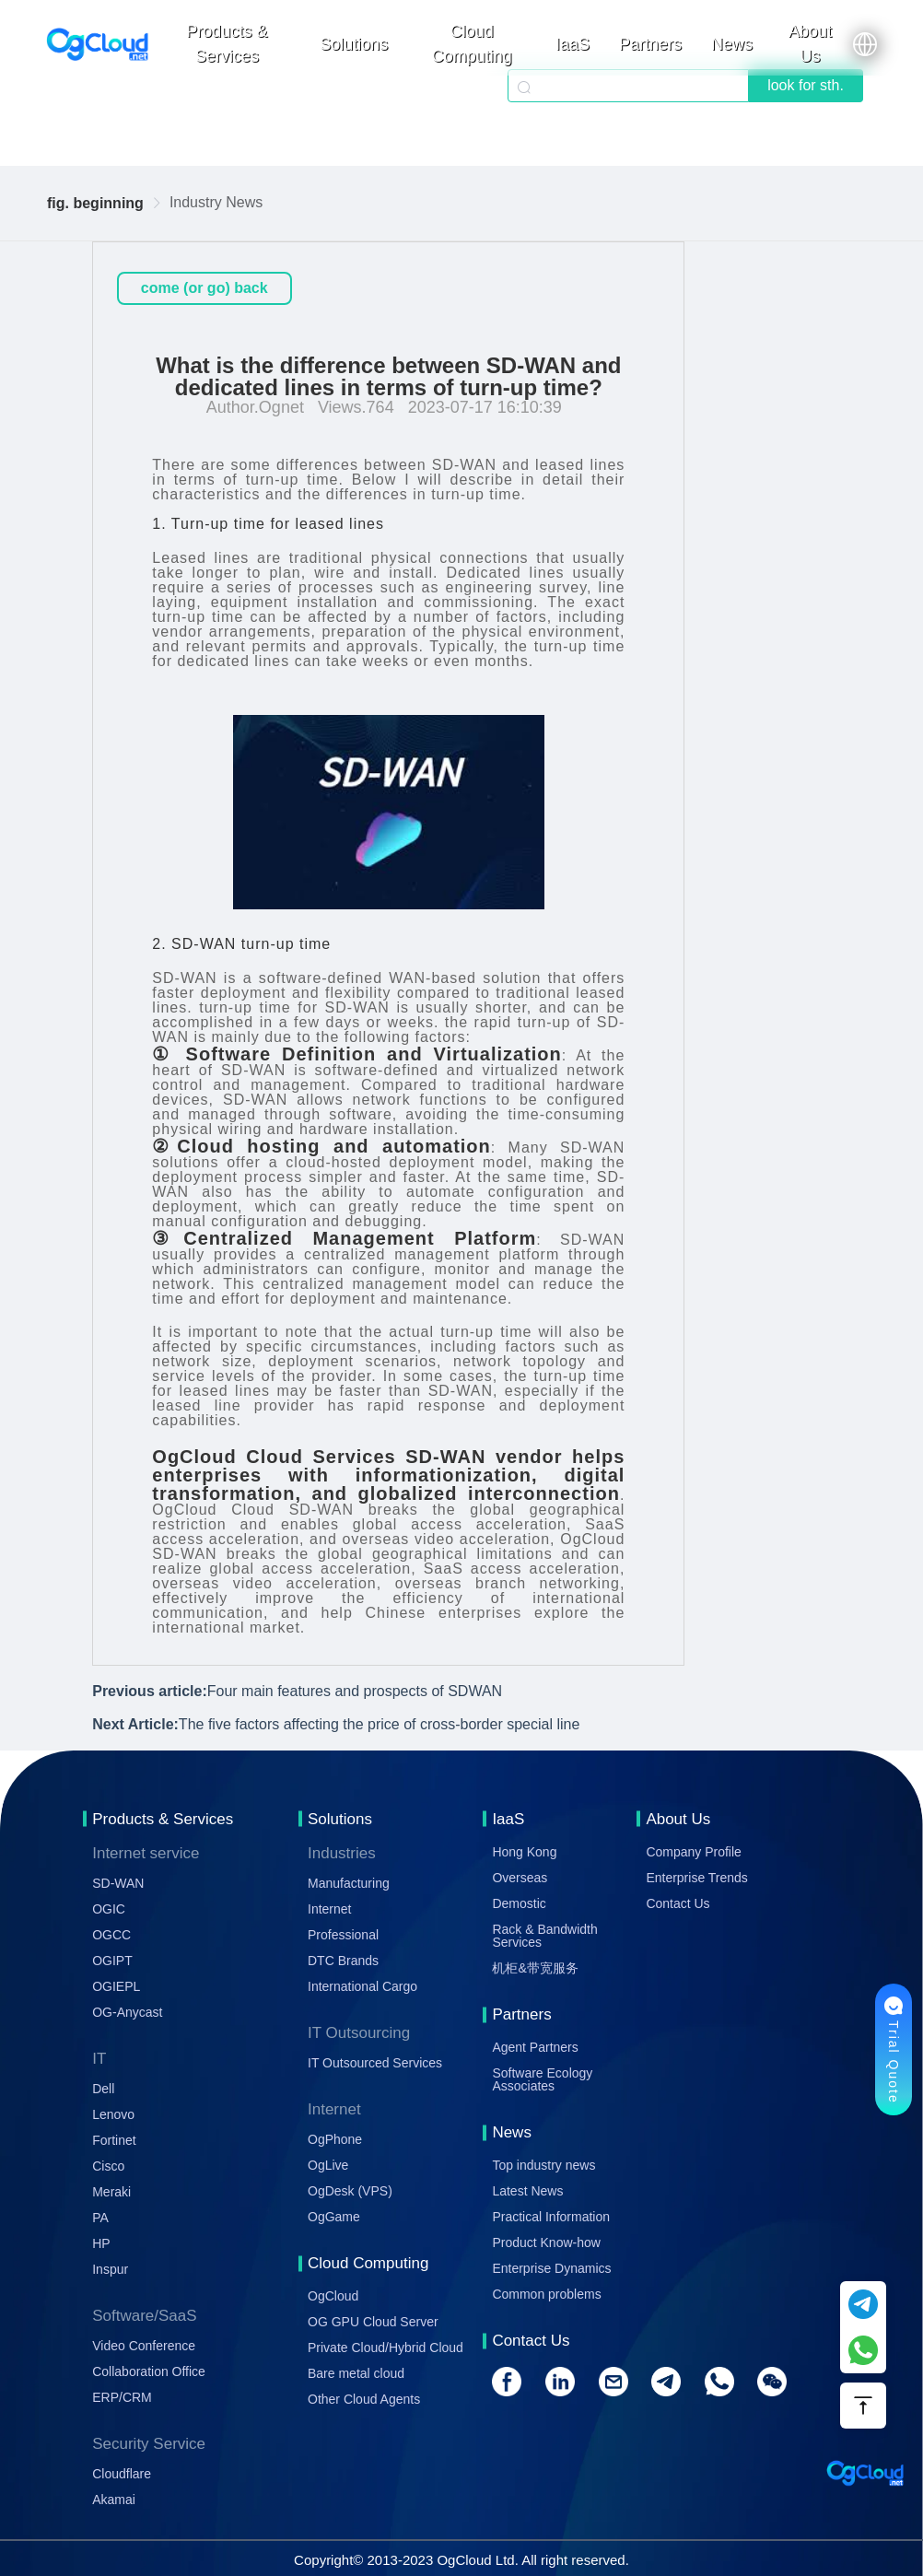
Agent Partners (535, 2047)
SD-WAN (118, 1883)
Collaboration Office (148, 2371)
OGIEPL (116, 1986)
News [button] (732, 44)
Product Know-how (546, 2242)
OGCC (111, 1934)
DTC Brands (343, 1960)
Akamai (113, 2499)
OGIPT (112, 1960)
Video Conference (143, 2345)
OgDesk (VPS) (350, 2191)
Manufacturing (349, 1883)
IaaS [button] (572, 44)
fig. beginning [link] (95, 203)
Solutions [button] (354, 44)
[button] (865, 44)
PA (100, 2217)
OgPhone (335, 2139)
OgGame (334, 2216)
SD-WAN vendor (483, 1456)
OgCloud (333, 2296)
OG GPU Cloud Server (373, 2321)
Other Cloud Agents (364, 2399)
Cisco (108, 2166)
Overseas (519, 1877)
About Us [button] (810, 43)
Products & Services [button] (226, 43)
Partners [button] (650, 44)
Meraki (111, 2191)
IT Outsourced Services (375, 2062)
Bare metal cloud (356, 2373)
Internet (329, 1909)
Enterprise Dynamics (551, 2268)
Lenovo (113, 2114)
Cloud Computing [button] (472, 43)
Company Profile (694, 1851)
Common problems (546, 2294)
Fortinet (113, 2140)
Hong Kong (524, 1851)
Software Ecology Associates (542, 2079)
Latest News (527, 2191)
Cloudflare (121, 2473)
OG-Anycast (127, 2012)
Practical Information (551, 2216)
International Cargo (362, 1986)
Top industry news (543, 2165)
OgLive (328, 2165)
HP (101, 2243)
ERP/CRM (122, 2397)
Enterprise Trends (697, 1877)
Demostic (518, 1903)
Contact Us (677, 1903)
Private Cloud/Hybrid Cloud (385, 2347)
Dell (103, 2088)
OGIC (108, 1909)
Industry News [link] (216, 202)
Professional (343, 1934)
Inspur (110, 2269)
